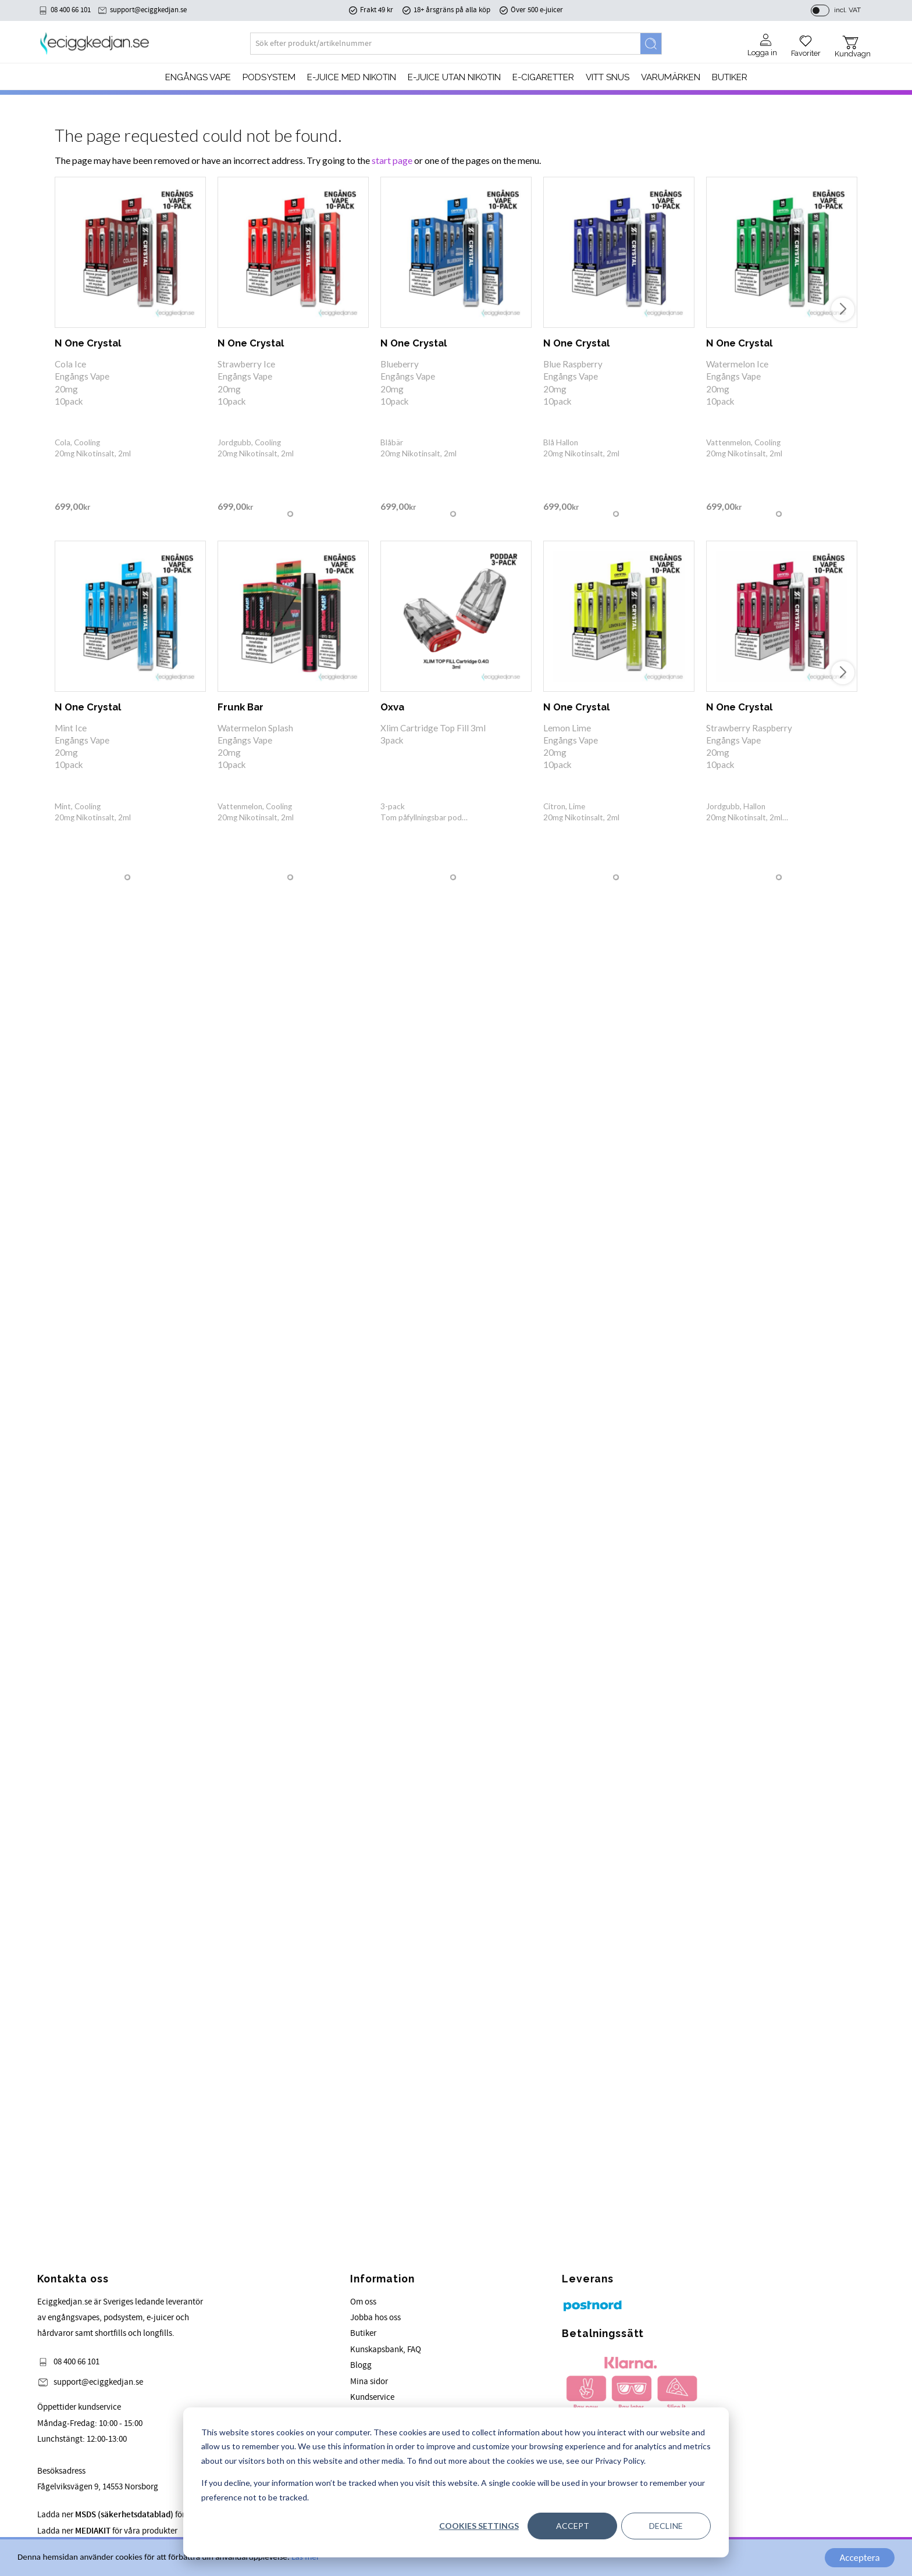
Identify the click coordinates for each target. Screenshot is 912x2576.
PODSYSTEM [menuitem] (269, 77)
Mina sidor (369, 2381)
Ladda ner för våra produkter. (139, 2514)
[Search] (650, 43)
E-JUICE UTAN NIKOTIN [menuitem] (454, 77)
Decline (666, 2526)
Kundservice (372, 2397)
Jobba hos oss (375, 2317)
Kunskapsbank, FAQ (385, 2349)
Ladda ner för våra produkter (107, 2530)
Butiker (363, 2333)
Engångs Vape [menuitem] (198, 77)
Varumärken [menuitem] (670, 77)
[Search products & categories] (445, 43)
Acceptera (859, 2558)
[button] (805, 42)
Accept (572, 2526)
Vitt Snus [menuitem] (607, 77)
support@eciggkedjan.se (148, 10)
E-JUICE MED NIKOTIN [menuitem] (351, 77)
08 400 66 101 (71, 10)
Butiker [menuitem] (729, 77)
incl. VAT (847, 10)
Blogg (361, 2365)
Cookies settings (479, 2526)
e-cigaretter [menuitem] (543, 77)
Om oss (363, 2301)
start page (392, 160)
